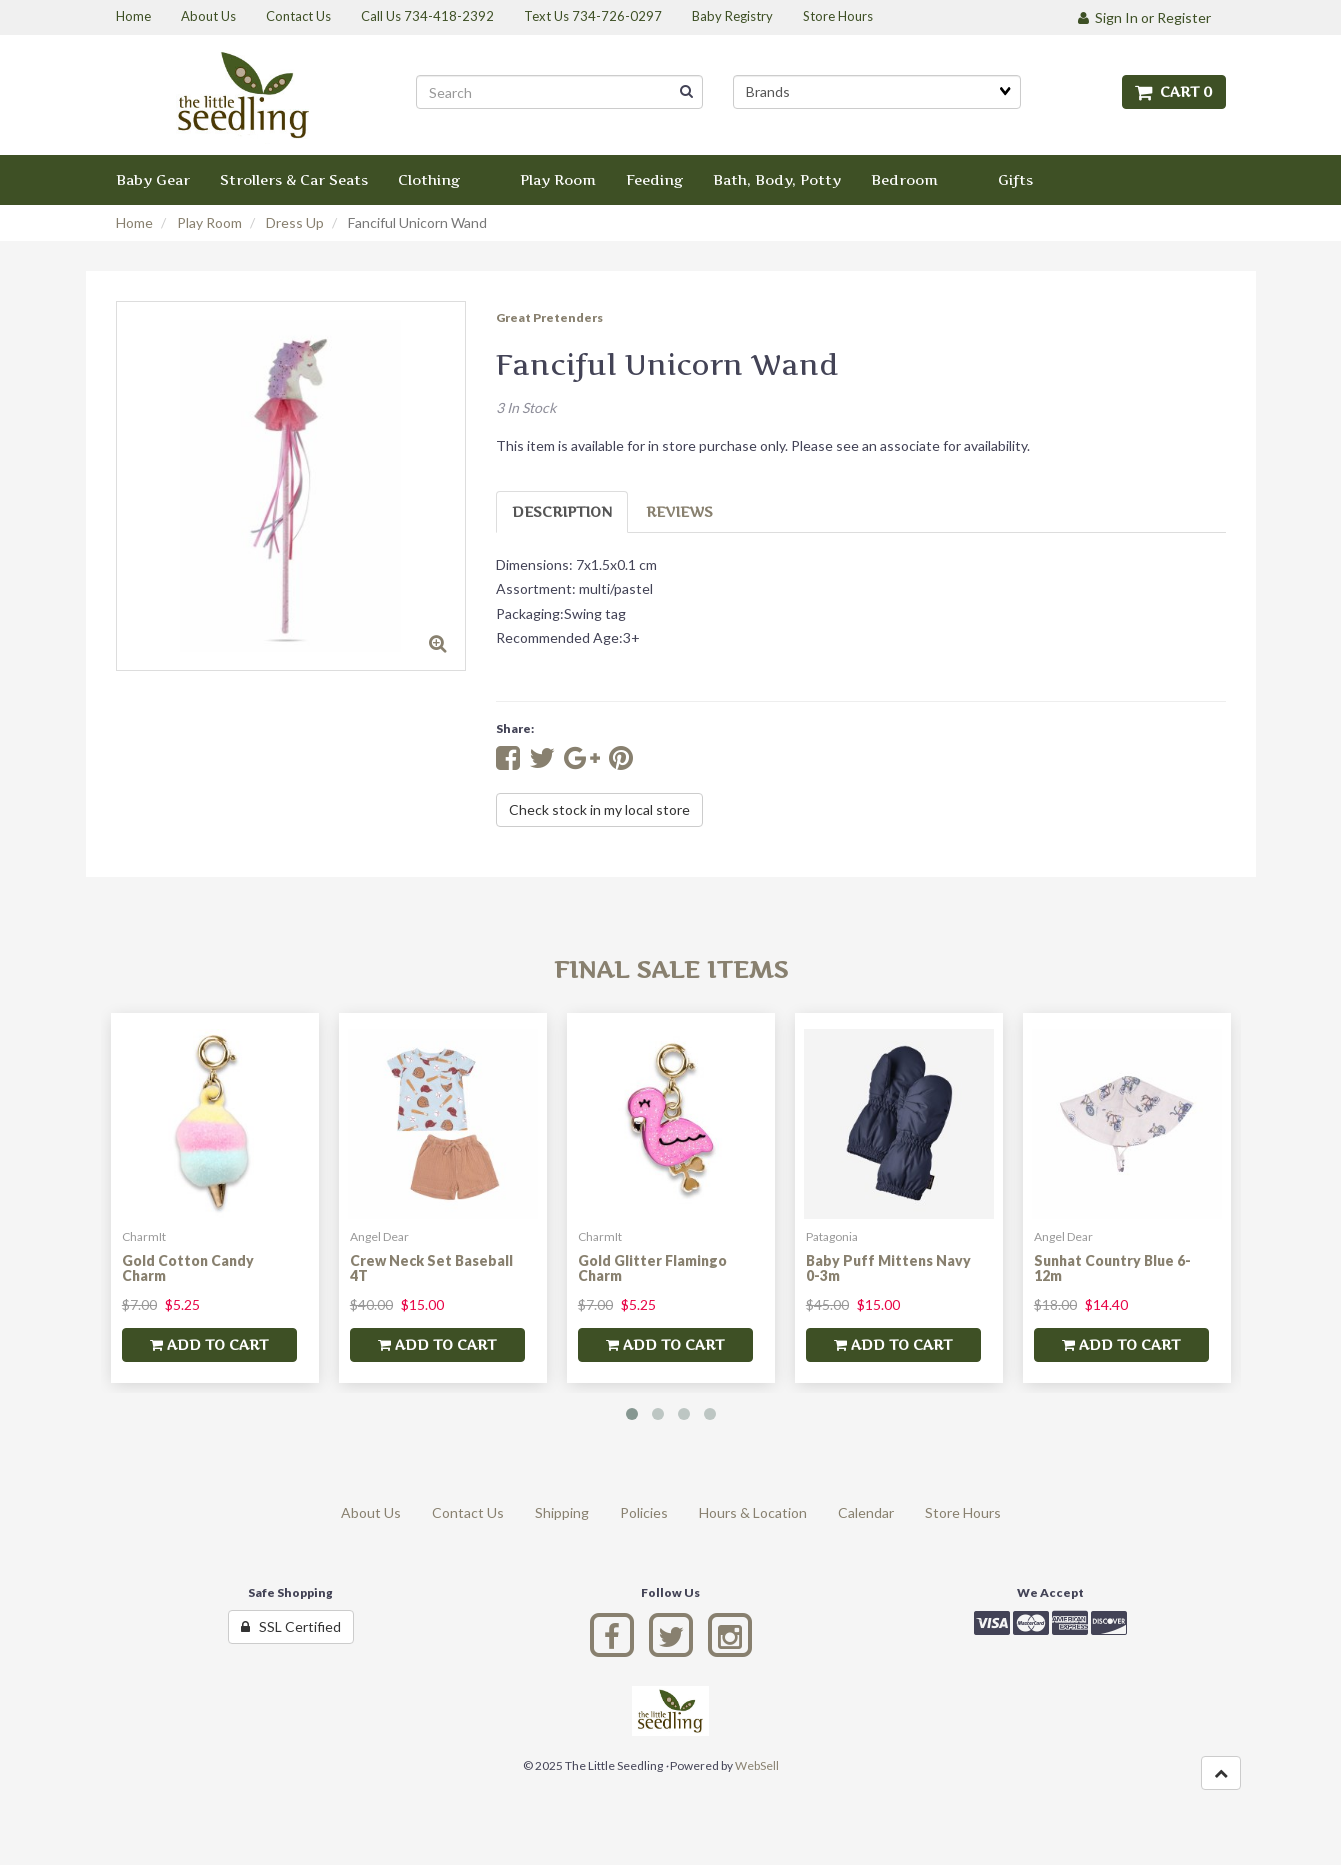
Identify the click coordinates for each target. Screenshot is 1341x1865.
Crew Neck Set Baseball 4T (431, 1268)
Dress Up (295, 222)
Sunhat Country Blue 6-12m (1112, 1268)
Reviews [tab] (679, 511)
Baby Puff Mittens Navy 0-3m (888, 1268)
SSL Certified (291, 1626)
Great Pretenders (549, 317)
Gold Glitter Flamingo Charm (652, 1268)
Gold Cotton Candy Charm (188, 1268)
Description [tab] (562, 511)
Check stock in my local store (599, 809)
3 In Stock (526, 407)
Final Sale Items (671, 969)
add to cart (209, 1344)
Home (134, 222)
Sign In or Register (1144, 17)
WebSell (757, 1765)
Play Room (209, 222)
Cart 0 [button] (1174, 91)
